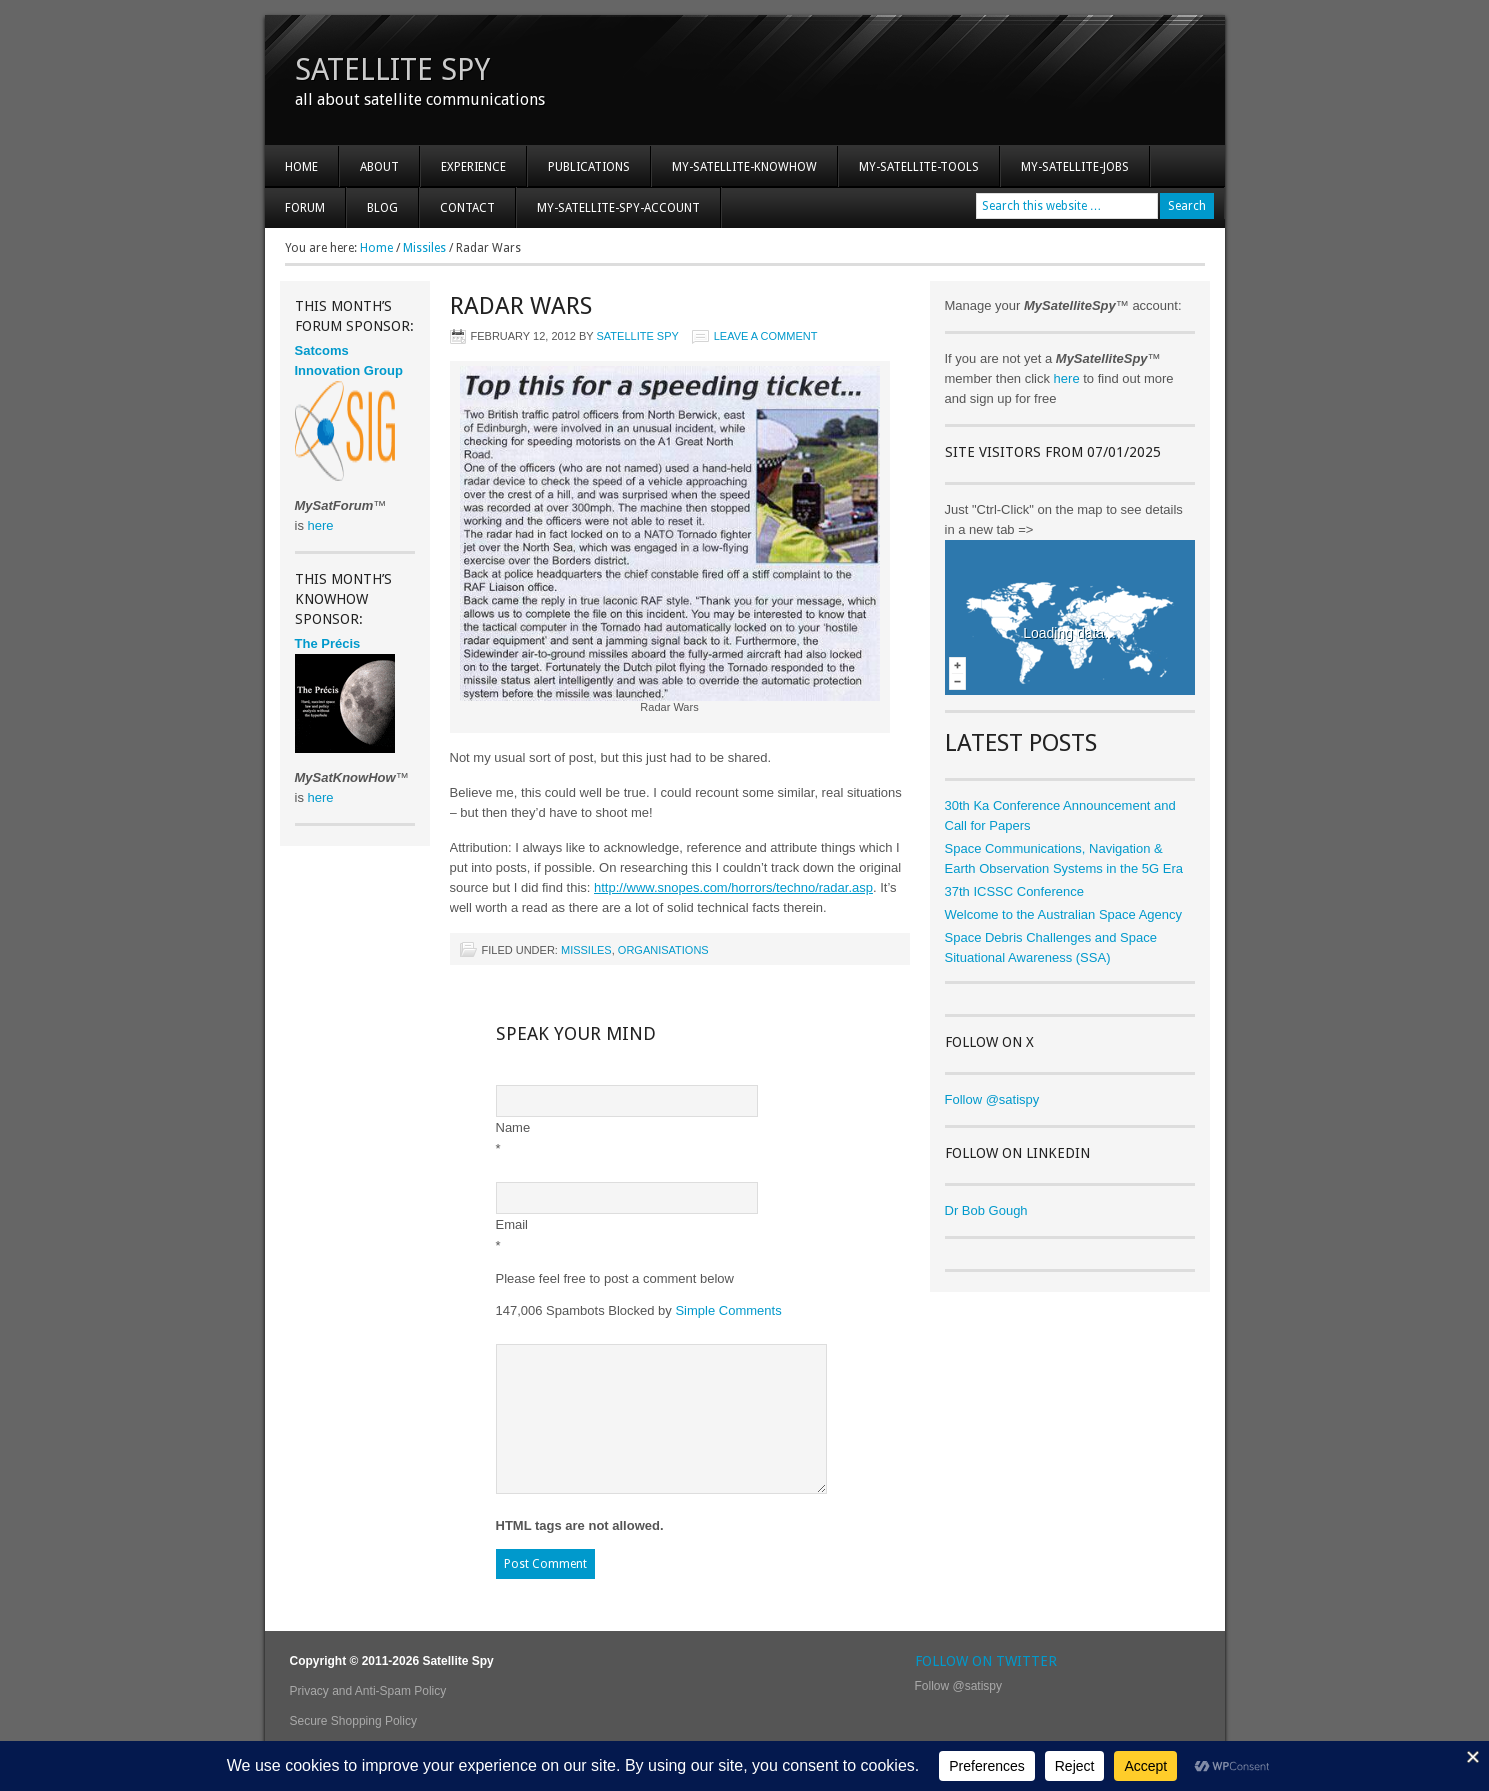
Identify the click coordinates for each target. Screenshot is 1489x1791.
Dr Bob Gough (986, 1210)
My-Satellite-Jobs (1075, 167)
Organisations (663, 950)
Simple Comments (728, 1310)
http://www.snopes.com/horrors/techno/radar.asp (733, 887)
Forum (305, 208)
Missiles (586, 950)
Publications (589, 167)
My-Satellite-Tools (919, 167)
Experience (463, 173)
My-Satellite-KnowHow (734, 173)
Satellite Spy (392, 69)
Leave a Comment (766, 336)
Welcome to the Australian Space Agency (1064, 914)
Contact (467, 208)
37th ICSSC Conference (1014, 891)
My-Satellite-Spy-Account (608, 214)
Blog (382, 208)
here (1067, 378)
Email (512, 1224)
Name (513, 1127)
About (369, 173)
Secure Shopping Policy (353, 1721)
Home (301, 167)
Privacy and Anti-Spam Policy (368, 1691)
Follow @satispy (992, 1099)
